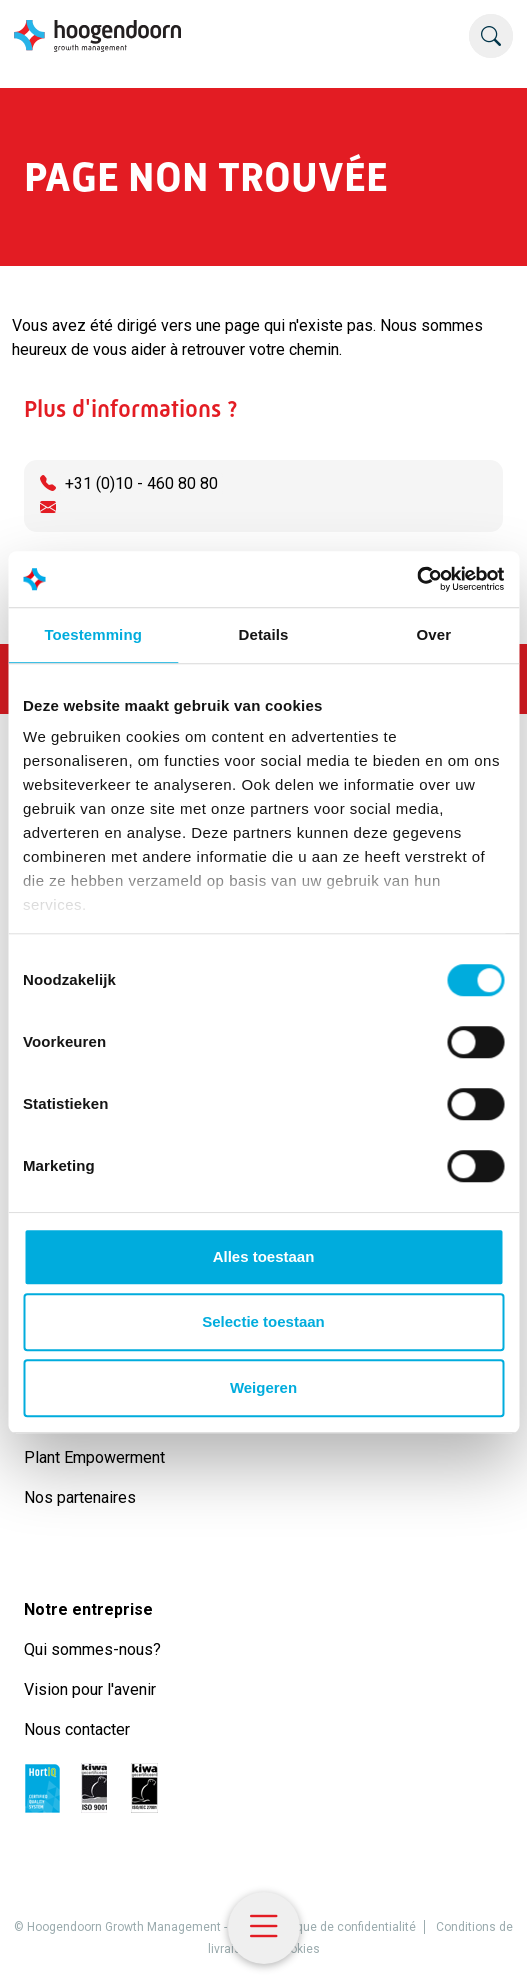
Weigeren (263, 1387)
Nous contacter (77, 1729)
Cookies (297, 1949)
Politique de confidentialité (342, 1927)
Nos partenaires (80, 1497)
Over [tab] (434, 634)
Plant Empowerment (96, 1457)
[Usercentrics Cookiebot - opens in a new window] (416, 579)
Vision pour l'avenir (90, 1689)
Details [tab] (264, 634)
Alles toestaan (264, 1256)
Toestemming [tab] (93, 634)
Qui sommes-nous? (96, 1649)
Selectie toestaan (263, 1321)
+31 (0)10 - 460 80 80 (141, 483)
